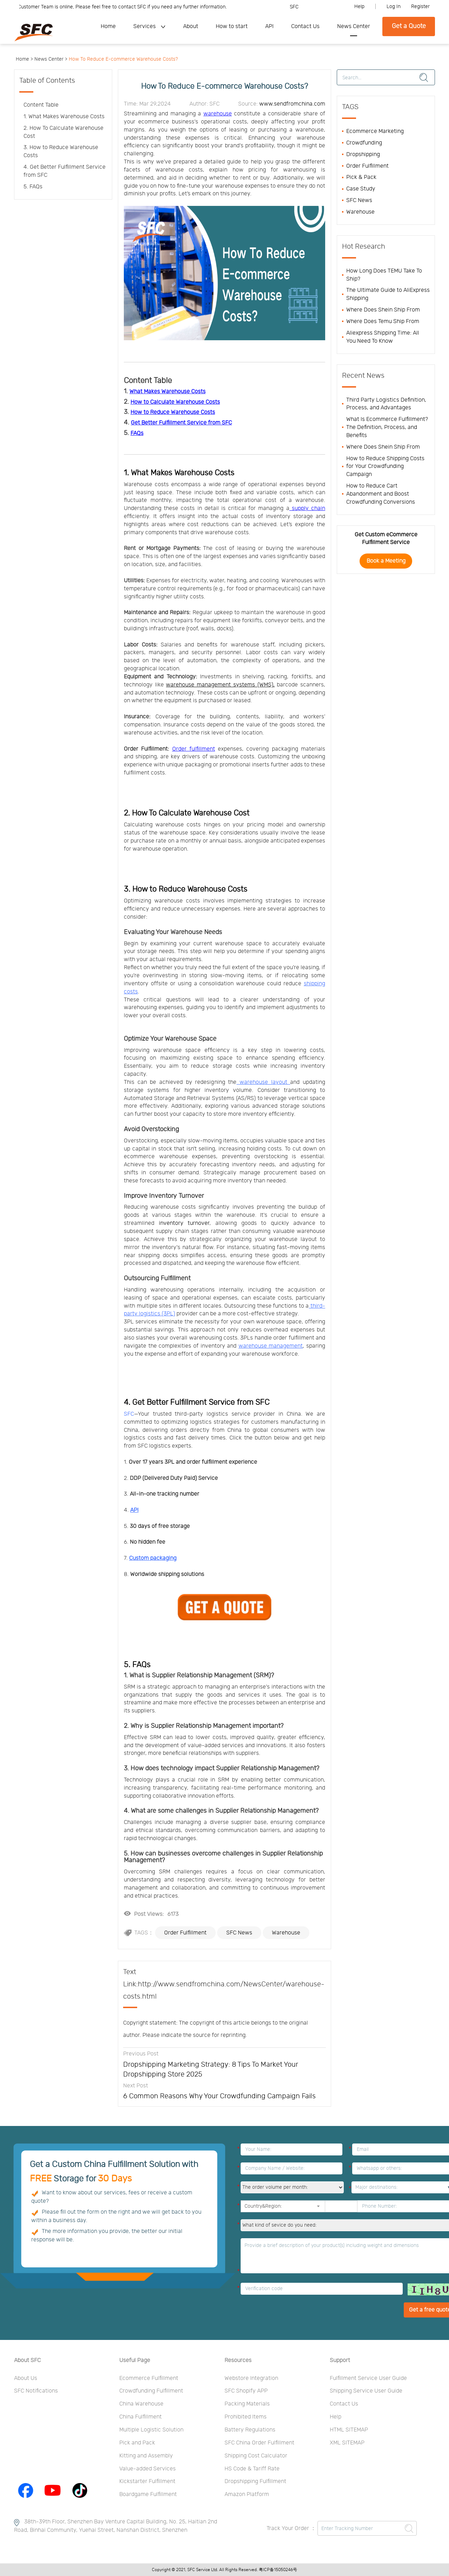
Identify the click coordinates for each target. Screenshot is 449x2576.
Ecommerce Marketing (375, 131)
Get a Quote (409, 26)
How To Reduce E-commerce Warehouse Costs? (123, 59)
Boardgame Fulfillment (148, 2494)
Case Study (360, 189)
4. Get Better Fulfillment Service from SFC (196, 1402)
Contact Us (305, 26)
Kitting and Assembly (146, 2455)
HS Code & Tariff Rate (252, 2468)
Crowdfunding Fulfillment (151, 2391)
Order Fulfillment (185, 1933)
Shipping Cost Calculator (255, 2455)
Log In (394, 6)
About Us (25, 2378)
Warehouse (286, 1933)
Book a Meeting (386, 561)
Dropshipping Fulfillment (255, 2481)
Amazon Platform (246, 2494)
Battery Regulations (249, 2430)
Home (108, 26)
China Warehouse (141, 2404)
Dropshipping (363, 154)
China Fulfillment (140, 2417)
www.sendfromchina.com (292, 104)
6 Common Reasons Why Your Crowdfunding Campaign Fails (219, 2096)
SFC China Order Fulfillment (259, 2443)
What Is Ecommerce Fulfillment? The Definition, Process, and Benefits (387, 427)
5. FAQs (137, 1665)
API (269, 26)
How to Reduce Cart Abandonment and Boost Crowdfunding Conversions (380, 494)
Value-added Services (147, 2468)
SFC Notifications (36, 2391)
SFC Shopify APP (246, 2391)
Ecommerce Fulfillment (148, 2378)
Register (420, 6)
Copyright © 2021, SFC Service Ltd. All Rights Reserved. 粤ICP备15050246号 (224, 2570)
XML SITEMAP (347, 2443)
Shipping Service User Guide (366, 2391)
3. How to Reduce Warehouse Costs (185, 889)
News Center (353, 26)
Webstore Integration (251, 2378)
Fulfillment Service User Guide (368, 2378)
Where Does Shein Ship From (383, 310)
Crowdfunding (364, 143)
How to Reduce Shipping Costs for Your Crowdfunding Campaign (385, 466)
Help (359, 6)
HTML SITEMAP (349, 2430)
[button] (318, 2206)
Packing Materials (247, 2404)
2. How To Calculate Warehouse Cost (186, 813)
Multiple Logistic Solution (151, 2430)
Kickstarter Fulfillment (147, 2481)
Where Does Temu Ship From (382, 321)
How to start (232, 26)
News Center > (50, 59)
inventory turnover (184, 1223)
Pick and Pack (137, 2443)
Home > (24, 59)
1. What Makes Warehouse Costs (179, 473)
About (190, 26)
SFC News (239, 1933)
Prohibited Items (245, 2417)
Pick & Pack (361, 177)
